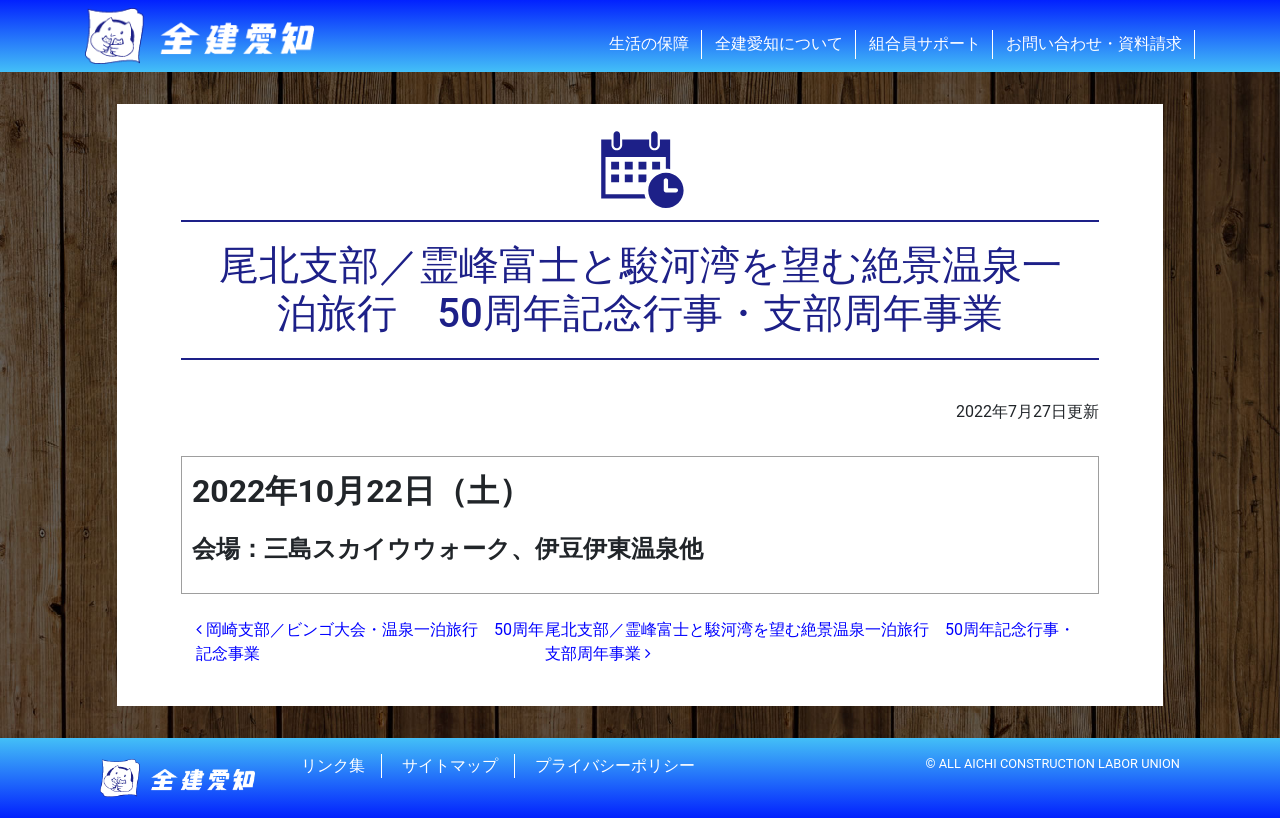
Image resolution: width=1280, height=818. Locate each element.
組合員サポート (925, 43)
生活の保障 (649, 43)
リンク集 (333, 765)
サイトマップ (450, 765)
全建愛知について (779, 43)
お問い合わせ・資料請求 (1094, 43)
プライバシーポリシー (615, 765)
